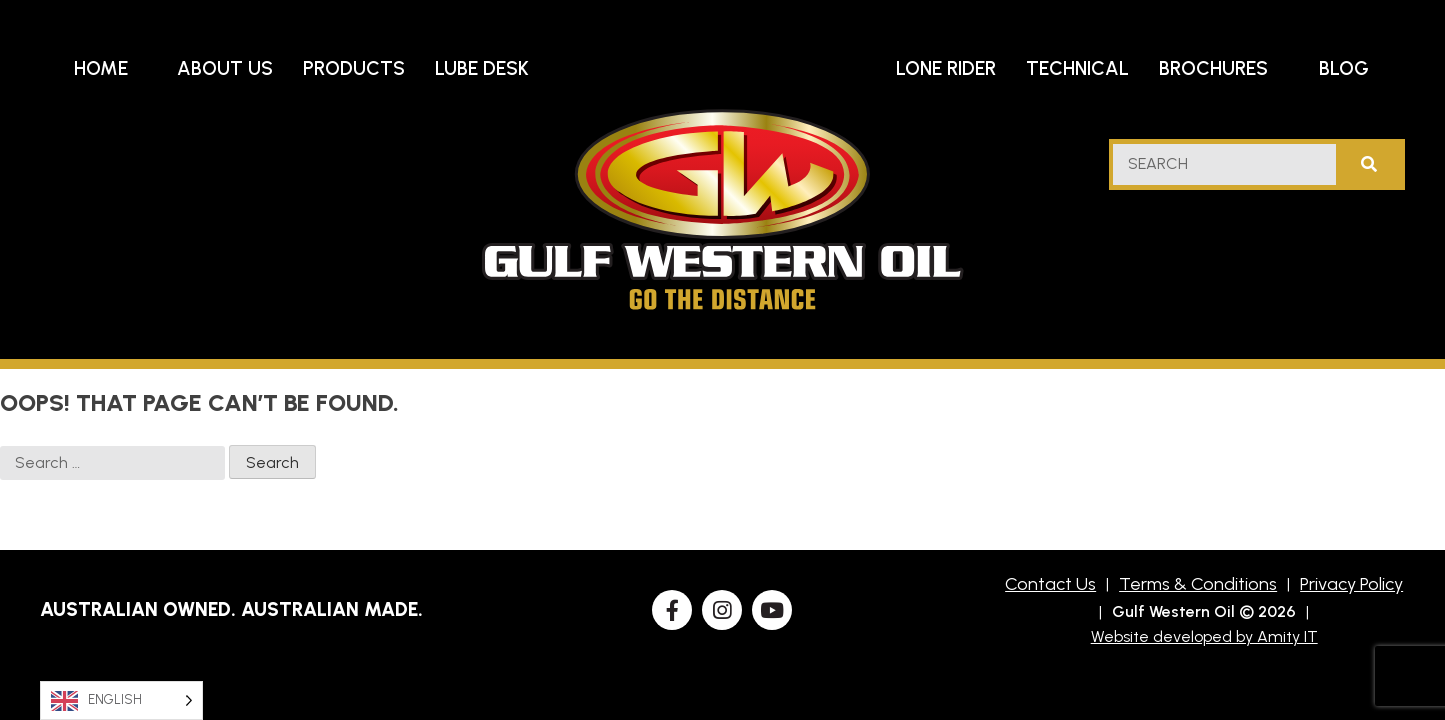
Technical (1077, 68)
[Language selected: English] (121, 700)
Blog (1344, 68)
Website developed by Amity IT (1204, 636)
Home (101, 68)
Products (354, 68)
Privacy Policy (1351, 584)
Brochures (1213, 68)
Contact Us (1050, 584)
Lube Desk (482, 68)
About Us (225, 68)
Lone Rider (946, 68)
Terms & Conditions (1198, 584)
